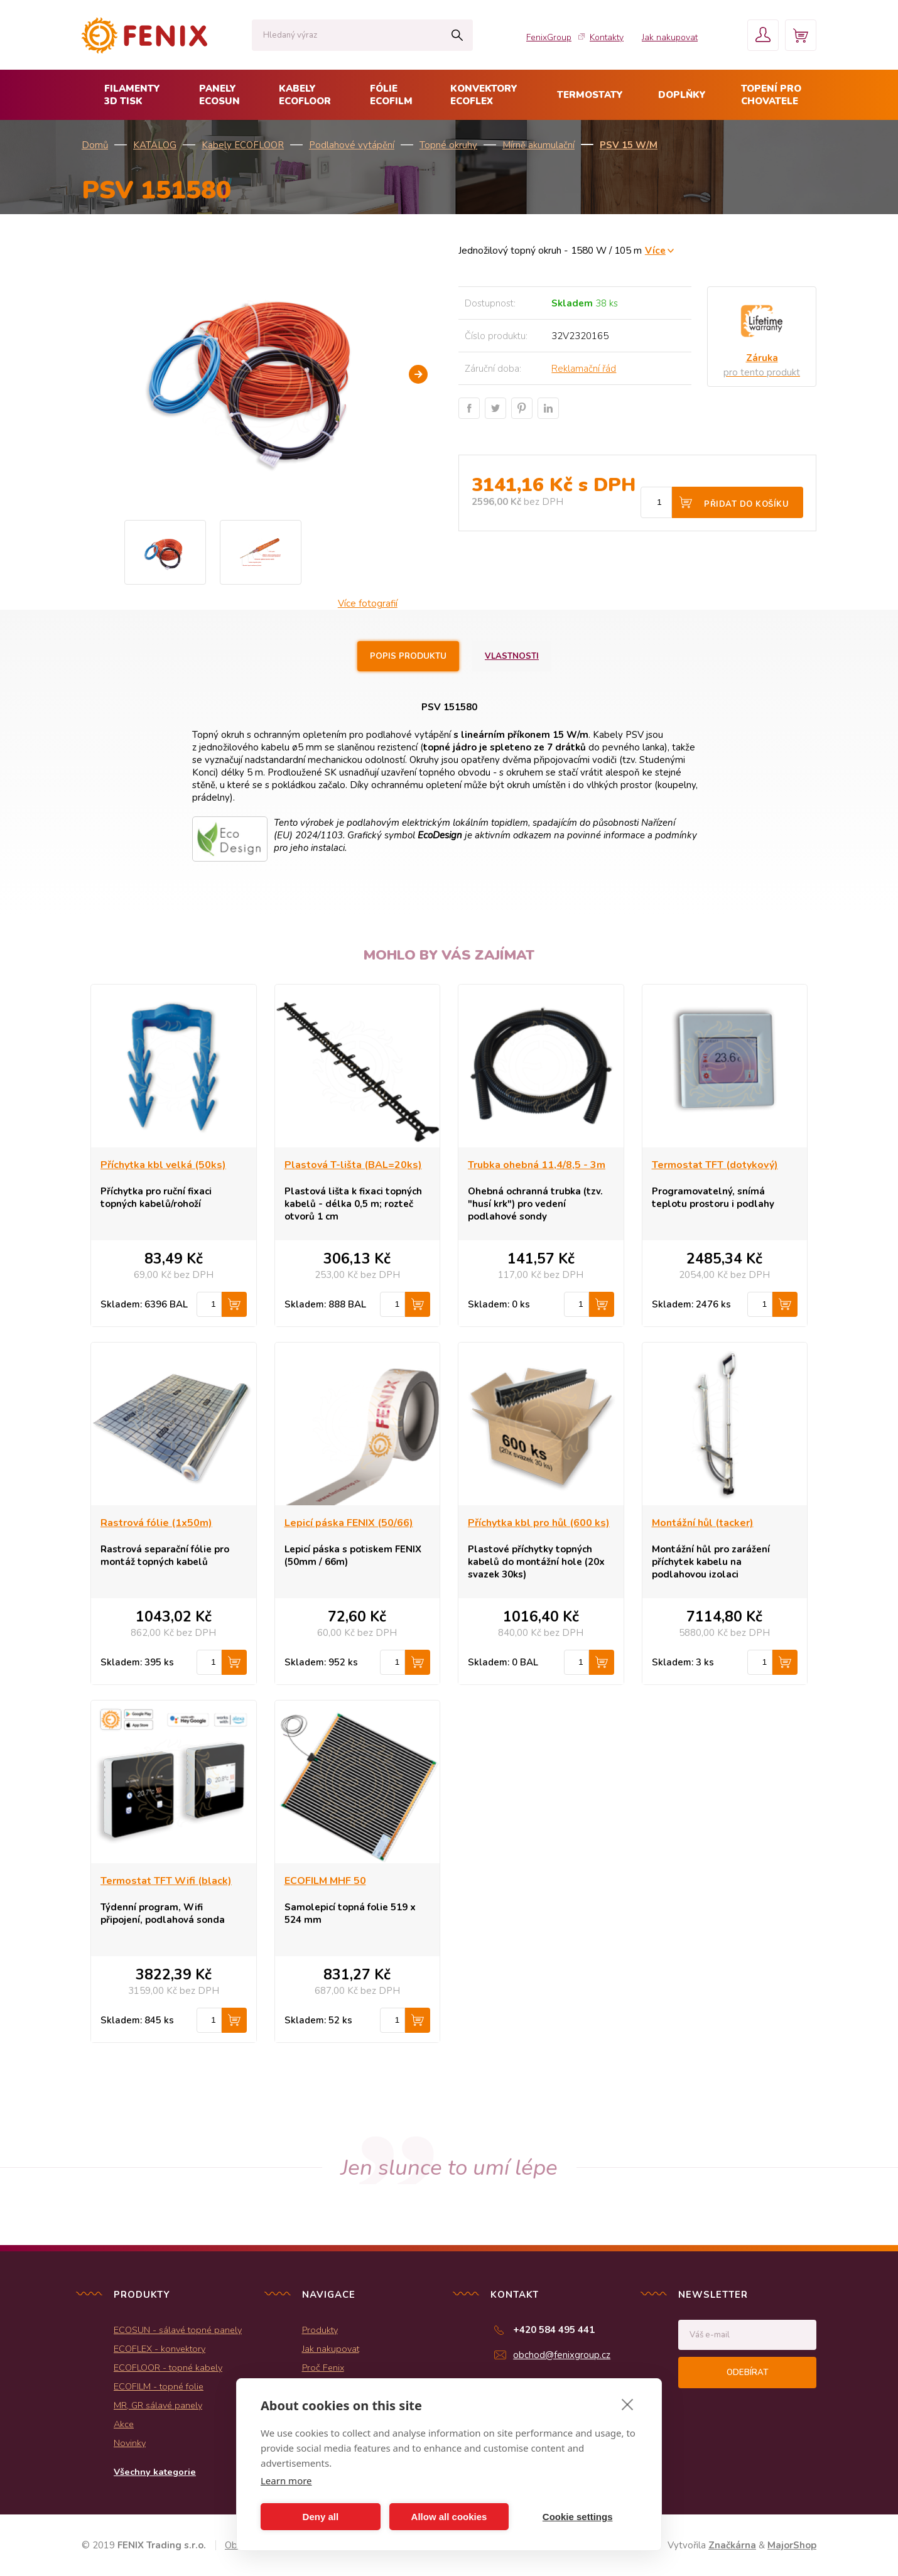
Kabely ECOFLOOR (243, 145)
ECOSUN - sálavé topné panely (178, 2330)
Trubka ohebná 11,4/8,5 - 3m (536, 1165)
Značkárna (732, 2545)
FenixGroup (548, 37)
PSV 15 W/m (628, 145)
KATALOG (154, 145)
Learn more (286, 2480)
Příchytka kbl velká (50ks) (163, 1165)
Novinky (130, 2443)
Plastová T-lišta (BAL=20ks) (353, 1165)
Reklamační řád (583, 368)
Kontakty (607, 37)
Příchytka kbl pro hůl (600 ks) (539, 1523)
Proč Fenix (323, 2367)
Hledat (457, 35)
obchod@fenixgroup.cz (561, 2355)
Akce (124, 2424)
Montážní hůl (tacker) (703, 1523)
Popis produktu (408, 656)
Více (655, 250)
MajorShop (791, 2545)
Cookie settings (578, 2516)
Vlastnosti (512, 656)
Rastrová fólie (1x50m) (156, 1523)
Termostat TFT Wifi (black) (166, 1881)
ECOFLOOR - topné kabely (168, 2367)
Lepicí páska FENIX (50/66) (348, 1523)
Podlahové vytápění (351, 145)
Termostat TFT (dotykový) (715, 1165)
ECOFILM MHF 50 (325, 1881)
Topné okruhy (448, 145)
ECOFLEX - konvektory (159, 2348)
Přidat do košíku (746, 504)
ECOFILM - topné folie (158, 2386)
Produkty (320, 2330)
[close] (627, 2404)
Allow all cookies (449, 2516)
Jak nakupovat (670, 37)
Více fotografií (368, 603)
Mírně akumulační (538, 145)
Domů (95, 145)
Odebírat (747, 2372)
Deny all (321, 2516)
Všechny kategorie (155, 2471)
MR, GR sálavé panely (158, 2405)
